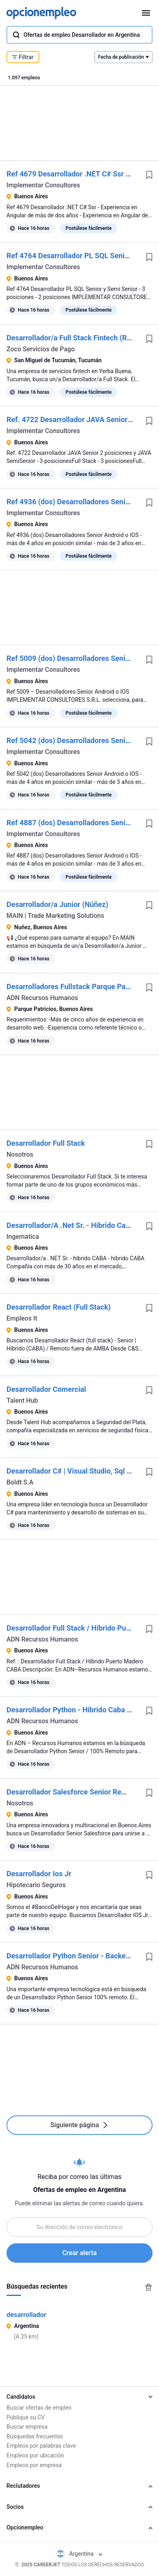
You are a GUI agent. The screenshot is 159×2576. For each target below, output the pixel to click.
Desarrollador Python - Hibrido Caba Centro (77, 1709)
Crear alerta (79, 2253)
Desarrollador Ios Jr (38, 1873)
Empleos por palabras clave (41, 2445)
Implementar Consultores (43, 185)
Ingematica (22, 1236)
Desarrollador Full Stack (45, 1143)
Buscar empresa (26, 2426)
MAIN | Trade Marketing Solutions (55, 916)
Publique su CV (25, 2417)
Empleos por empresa (34, 2465)
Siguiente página (79, 2125)
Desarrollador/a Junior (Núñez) (57, 904)
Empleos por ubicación (35, 2455)
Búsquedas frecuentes (34, 2436)
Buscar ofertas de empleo (38, 2407)
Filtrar (23, 57)
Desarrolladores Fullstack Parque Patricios (76, 986)
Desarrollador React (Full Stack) (58, 1307)
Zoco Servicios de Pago (40, 349)
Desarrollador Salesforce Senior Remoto (72, 1792)
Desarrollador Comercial (46, 1389)
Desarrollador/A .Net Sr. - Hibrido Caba (69, 1225)
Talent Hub (22, 1400)
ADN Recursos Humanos (42, 998)
